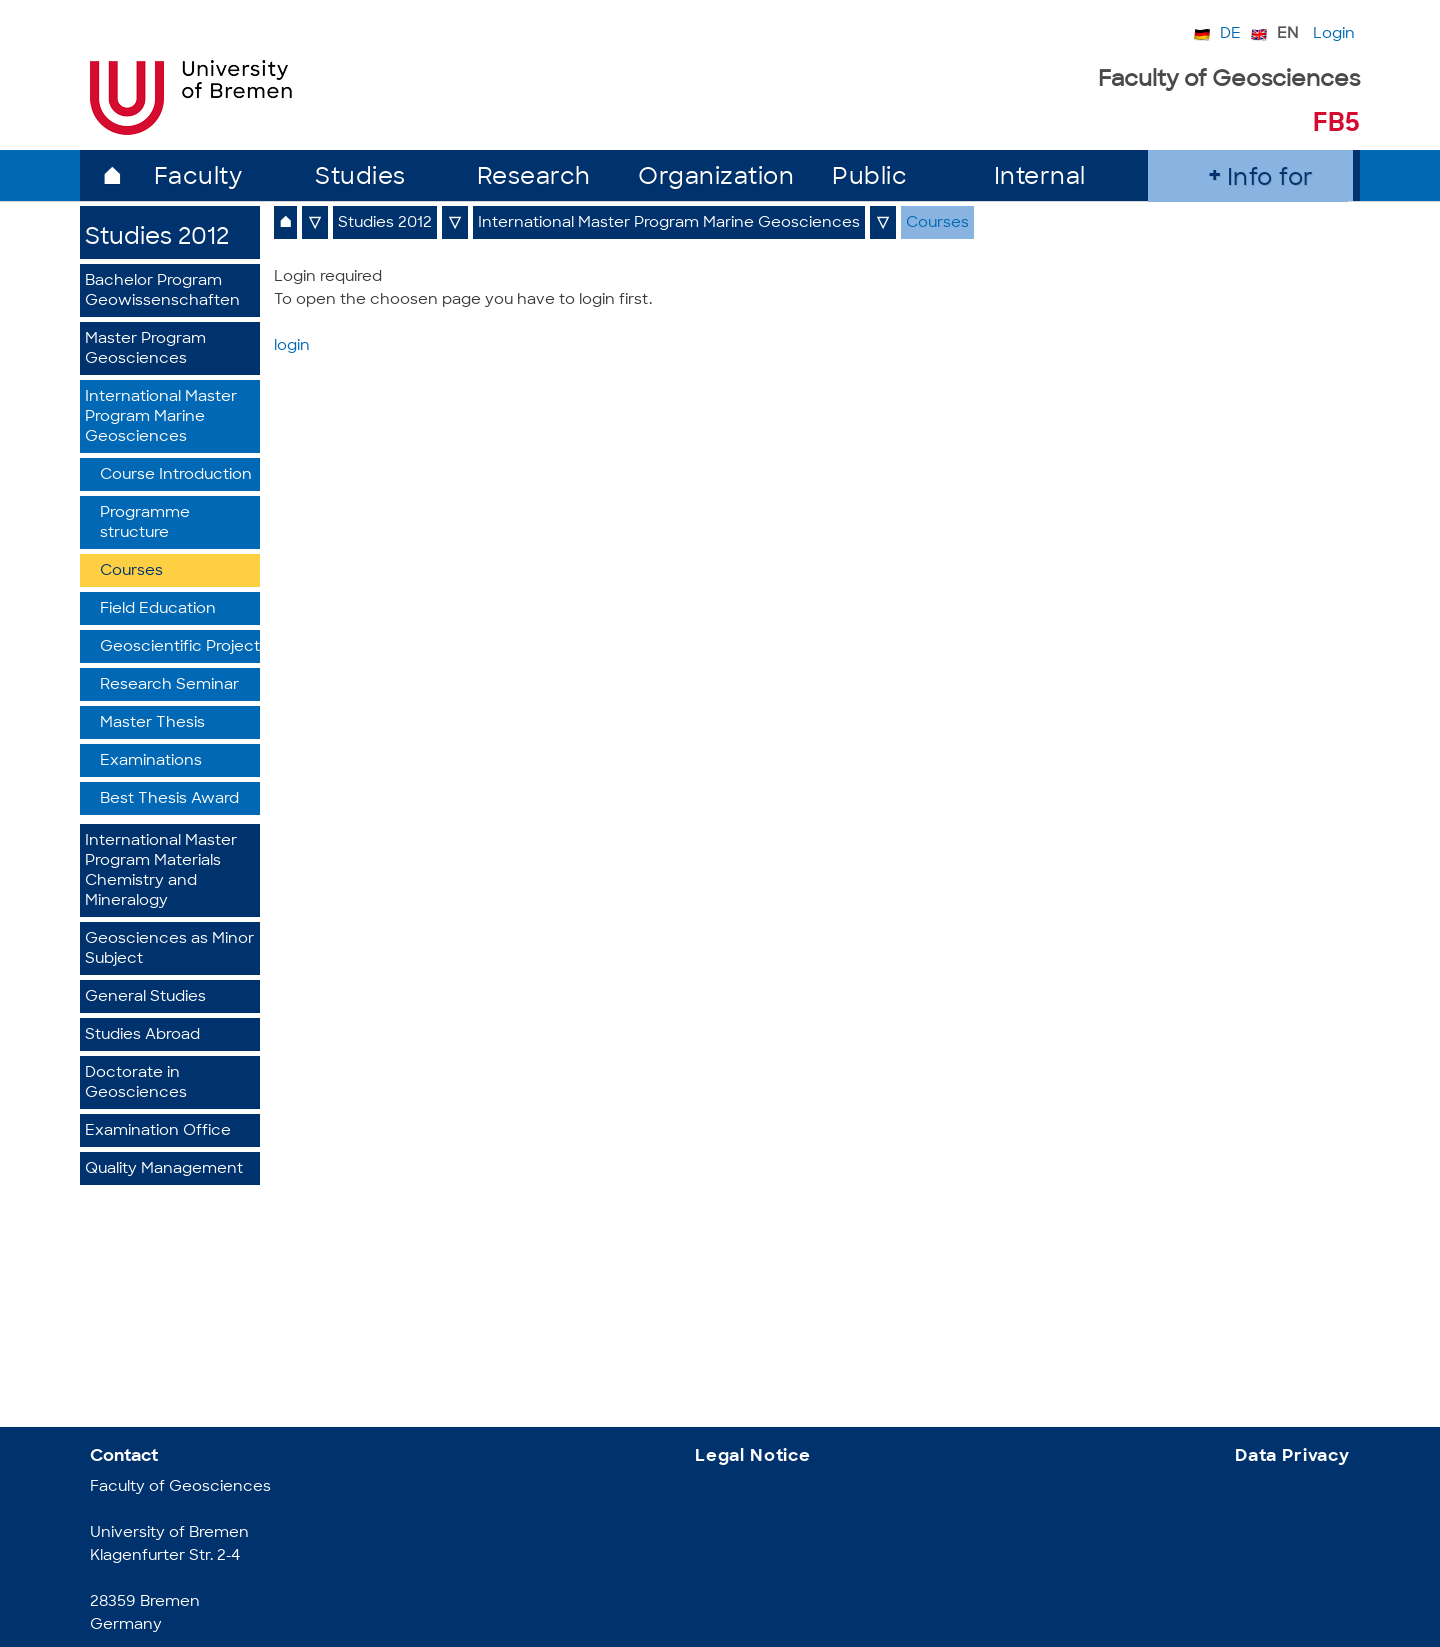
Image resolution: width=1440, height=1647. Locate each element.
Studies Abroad (142, 1035)
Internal (1040, 178)
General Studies (145, 997)
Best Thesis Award (169, 799)
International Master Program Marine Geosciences (161, 417)
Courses (131, 571)
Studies (360, 178)
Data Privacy (1292, 1456)
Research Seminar (169, 685)
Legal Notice (753, 1456)
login (292, 346)
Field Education (158, 609)
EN (1287, 34)
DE (1230, 34)
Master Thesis (152, 723)
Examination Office (158, 1131)
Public (869, 178)
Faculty (198, 178)
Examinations (151, 761)
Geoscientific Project (180, 647)
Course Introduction (176, 475)
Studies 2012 (157, 238)
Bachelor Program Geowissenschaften (162, 291)
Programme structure (145, 523)
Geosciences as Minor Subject (169, 949)
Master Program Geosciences (145, 349)
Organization (716, 178)
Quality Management (164, 1169)
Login (1334, 34)
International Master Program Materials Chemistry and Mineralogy (161, 871)
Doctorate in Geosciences (136, 1083)
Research (534, 178)
